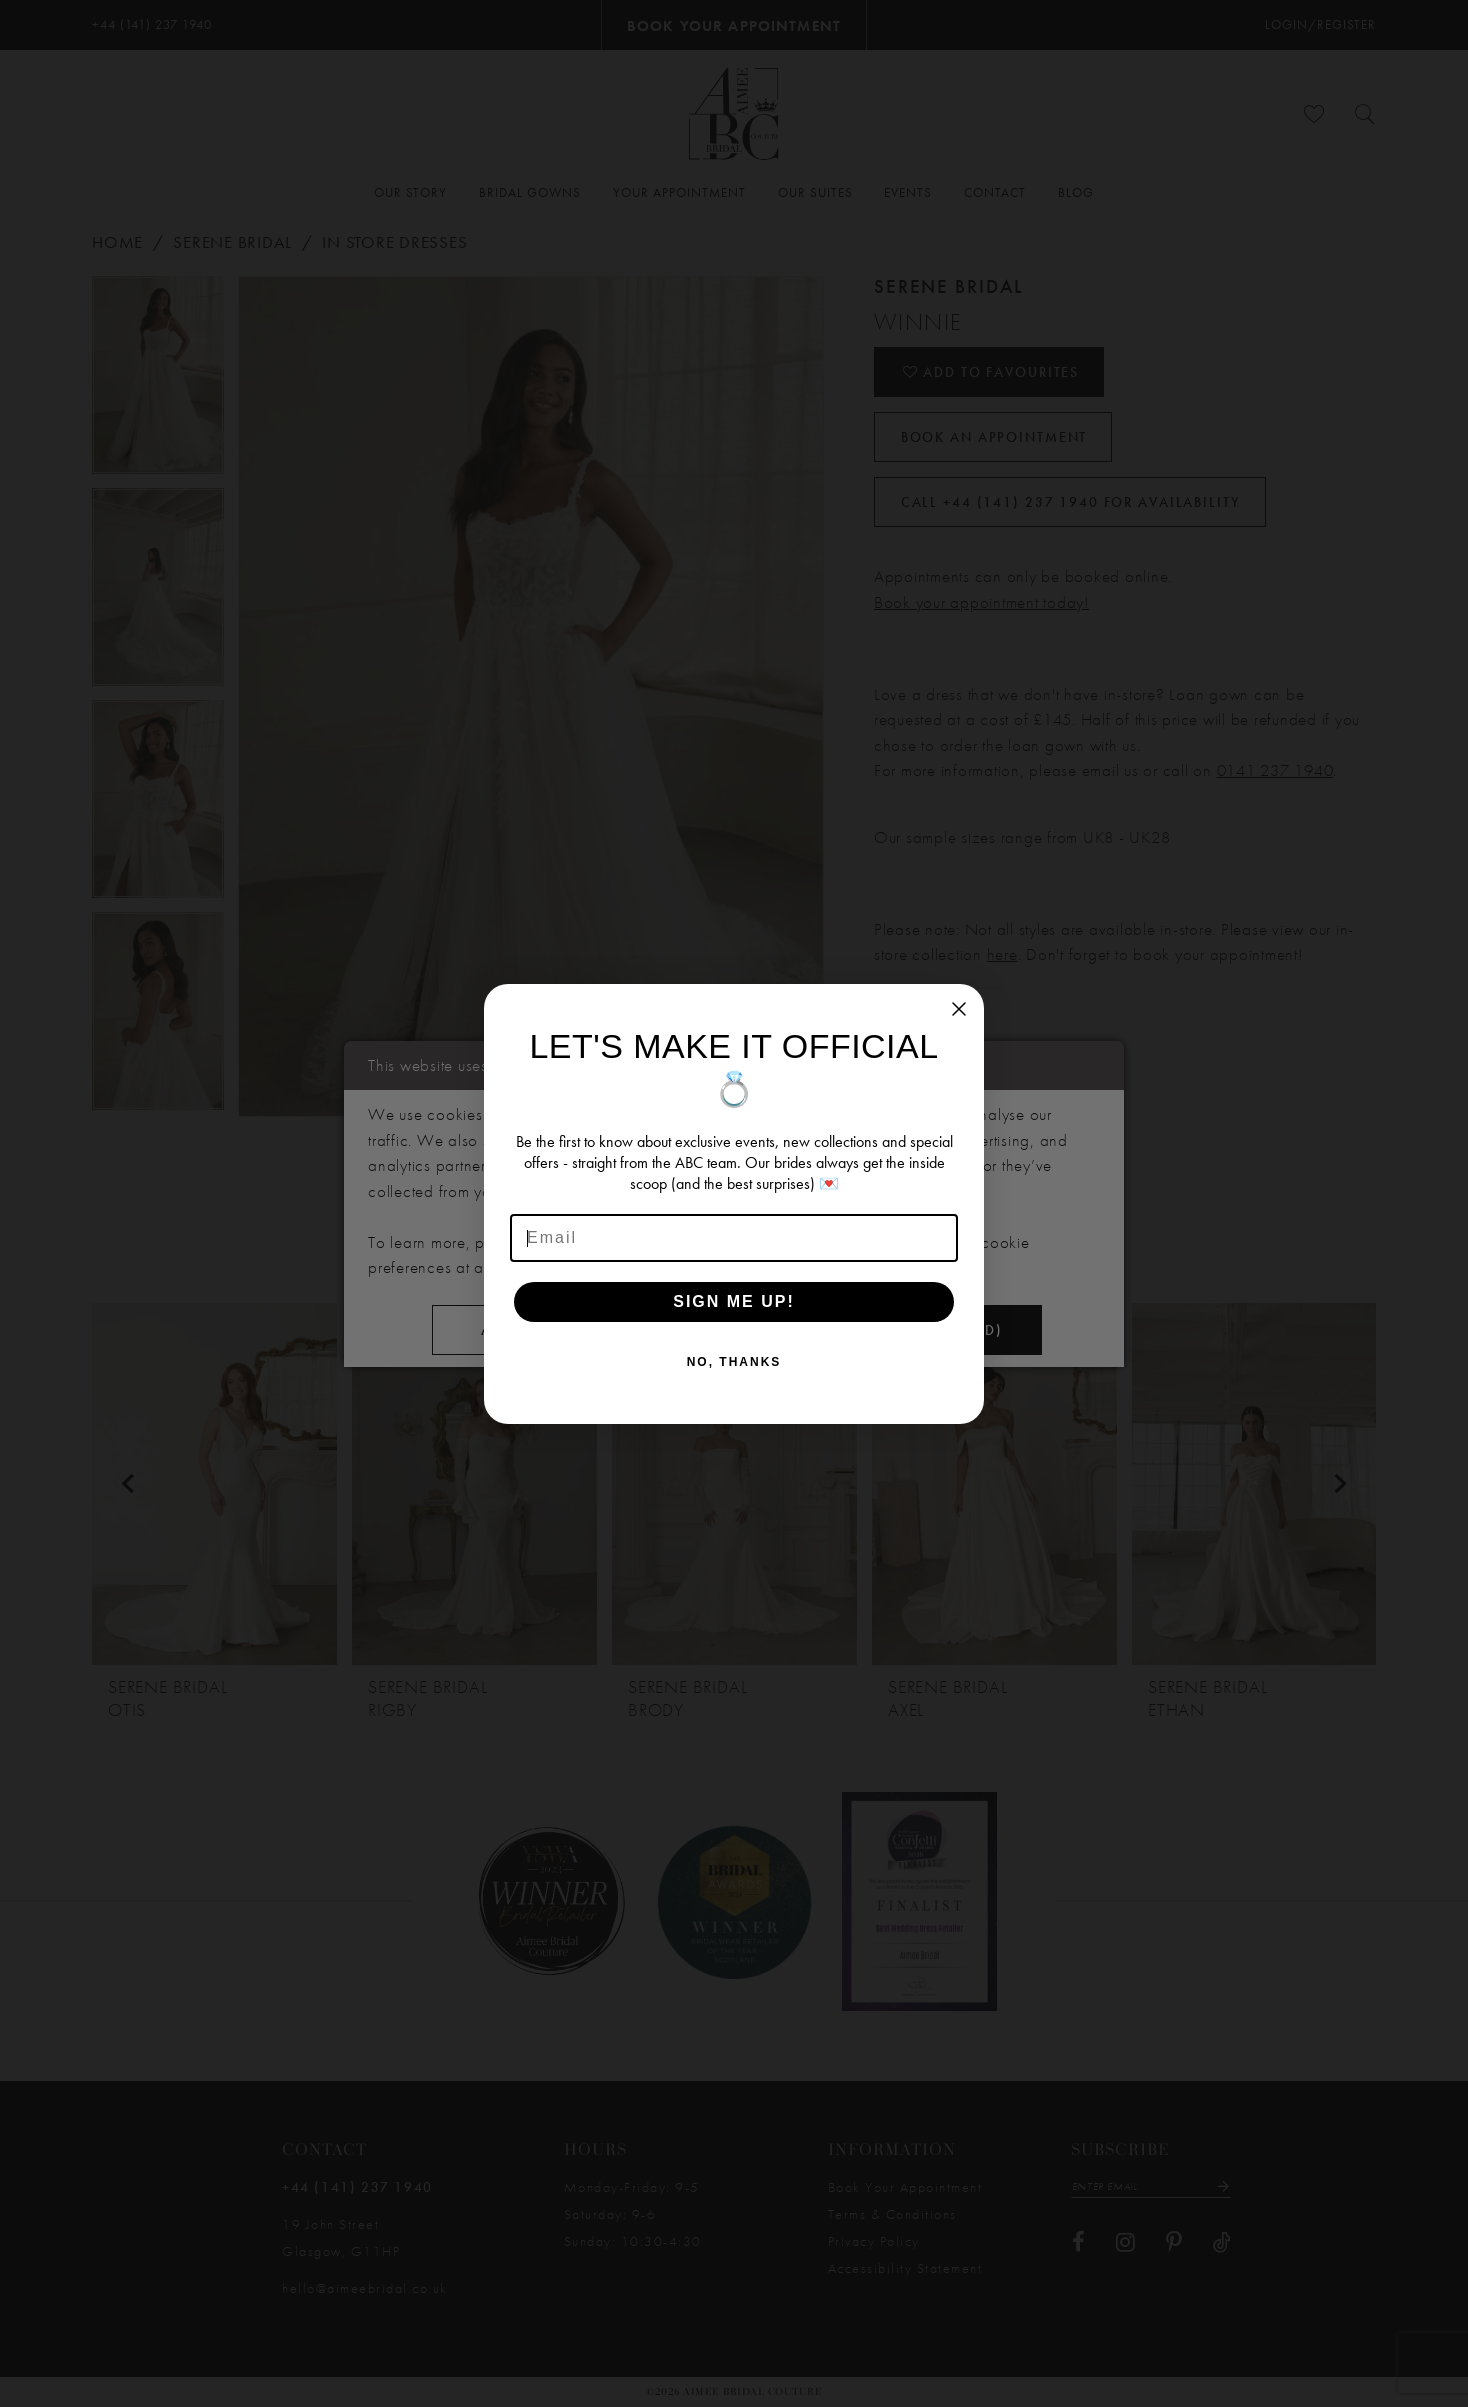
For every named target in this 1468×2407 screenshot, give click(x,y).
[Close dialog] (959, 1009)
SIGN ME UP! (734, 1301)
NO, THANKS (734, 1362)
